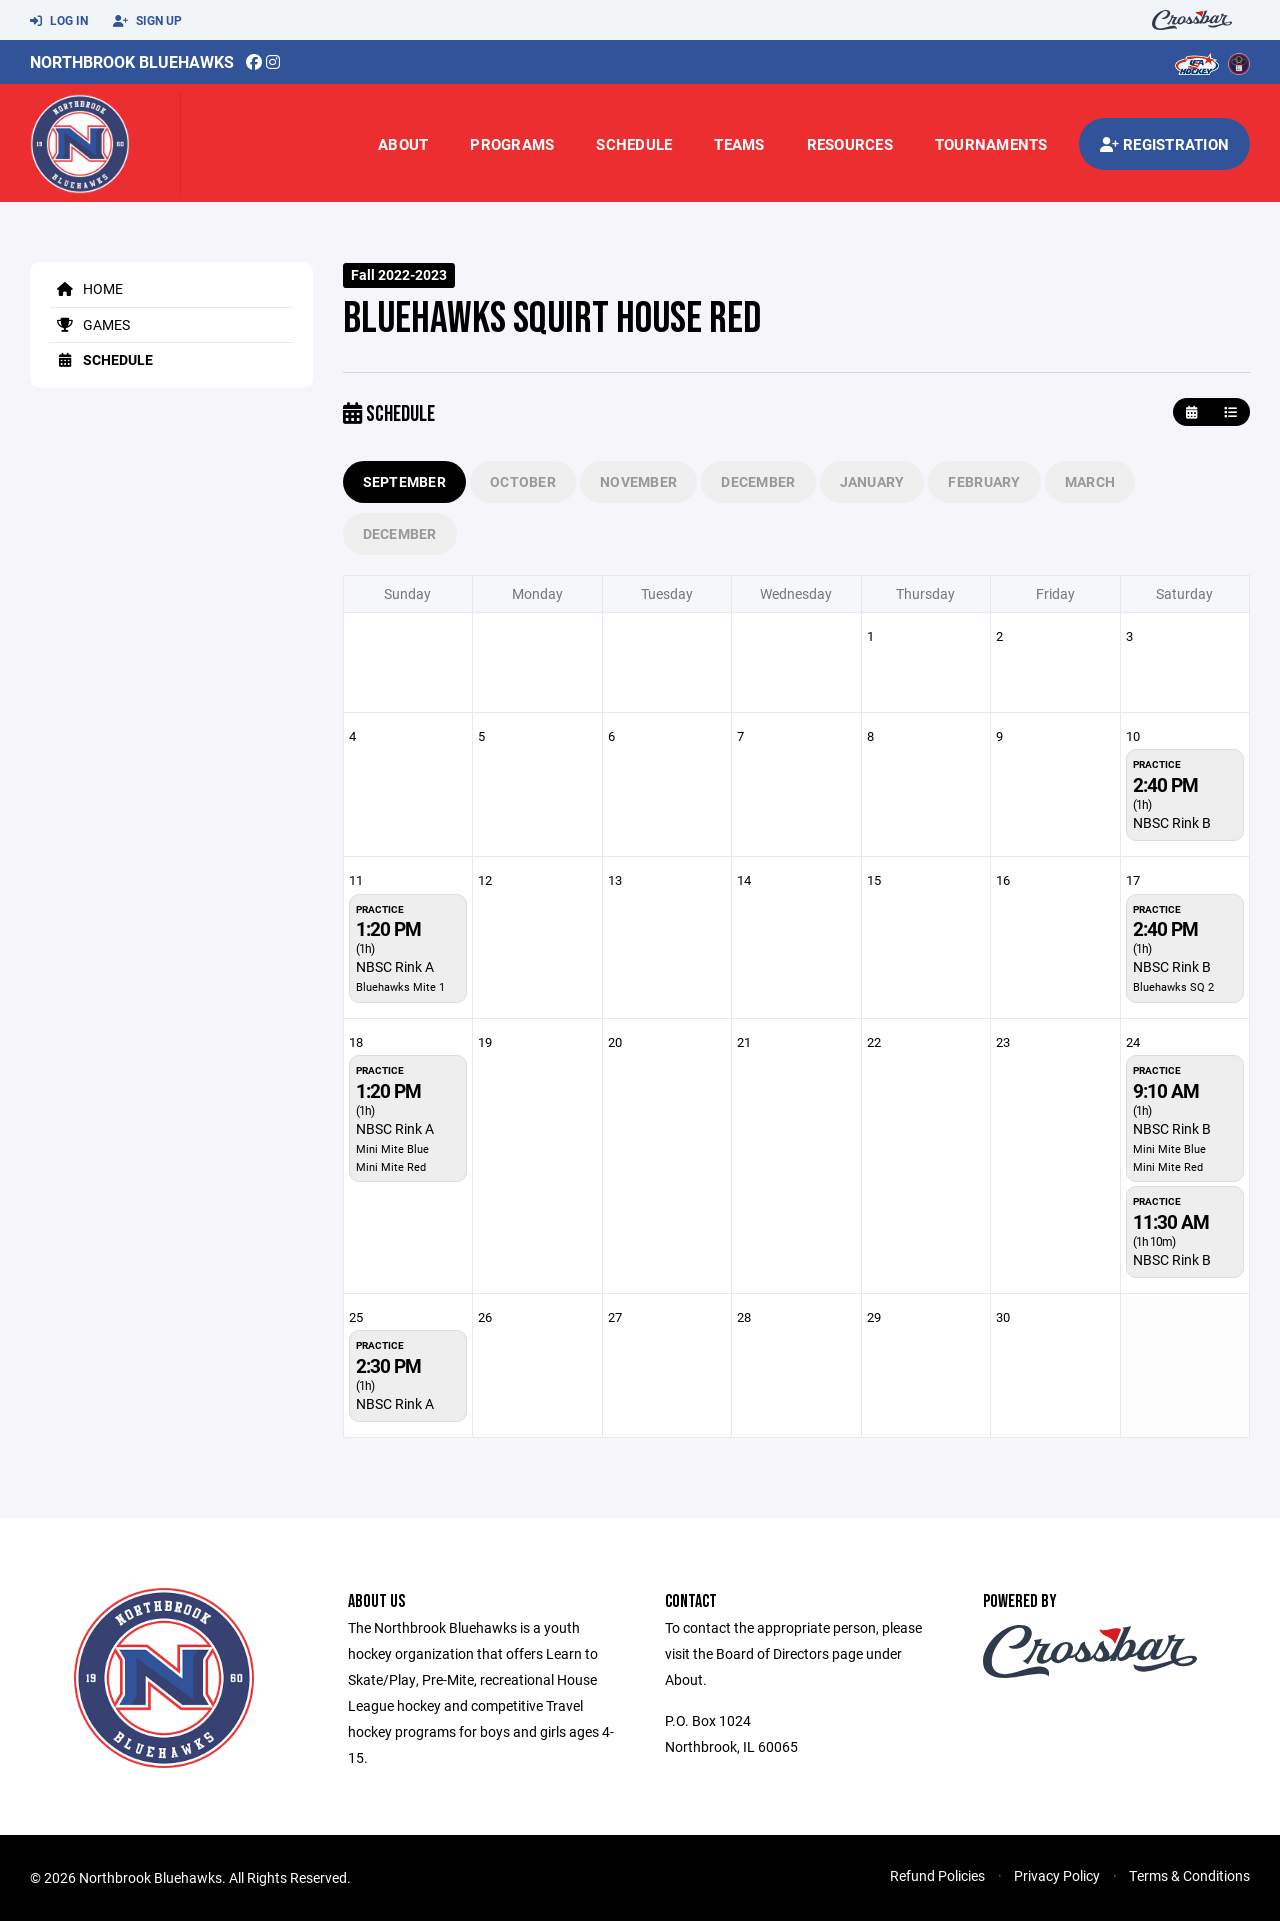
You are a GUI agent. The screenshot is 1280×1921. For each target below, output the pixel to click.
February (984, 481)
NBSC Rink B (1172, 822)
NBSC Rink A (395, 966)
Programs (512, 144)
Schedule (634, 144)
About (403, 144)
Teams (739, 144)
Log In (59, 21)
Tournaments (991, 144)
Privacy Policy (1057, 1875)
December (758, 481)
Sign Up (147, 21)
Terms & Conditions (1189, 1875)
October (523, 481)
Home (86, 288)
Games (90, 324)
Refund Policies (937, 1875)
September (405, 481)
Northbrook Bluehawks (132, 61)
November (638, 481)
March (1090, 481)
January (872, 481)
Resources (850, 144)
